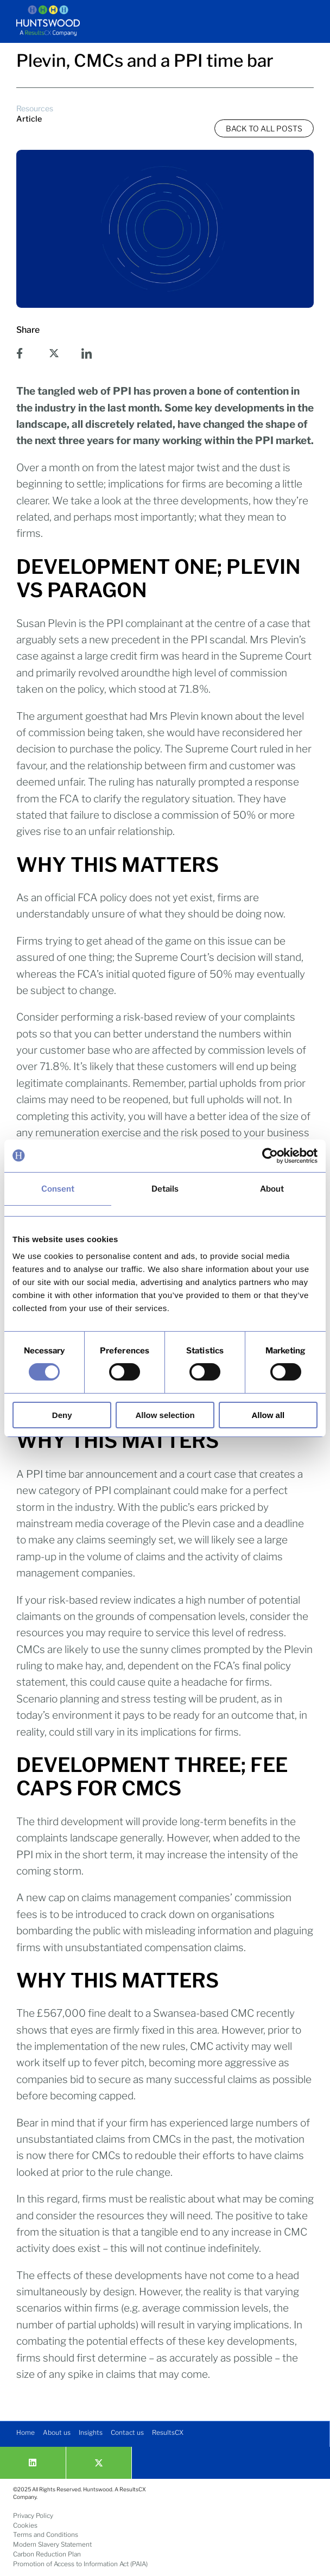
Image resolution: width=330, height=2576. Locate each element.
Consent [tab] (58, 1188)
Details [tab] (165, 1188)
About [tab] (272, 1188)
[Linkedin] (32, 2462)
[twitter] (98, 2462)
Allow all (267, 1415)
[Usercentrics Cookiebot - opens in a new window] (270, 1155)
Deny (62, 1415)
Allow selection (164, 1415)
